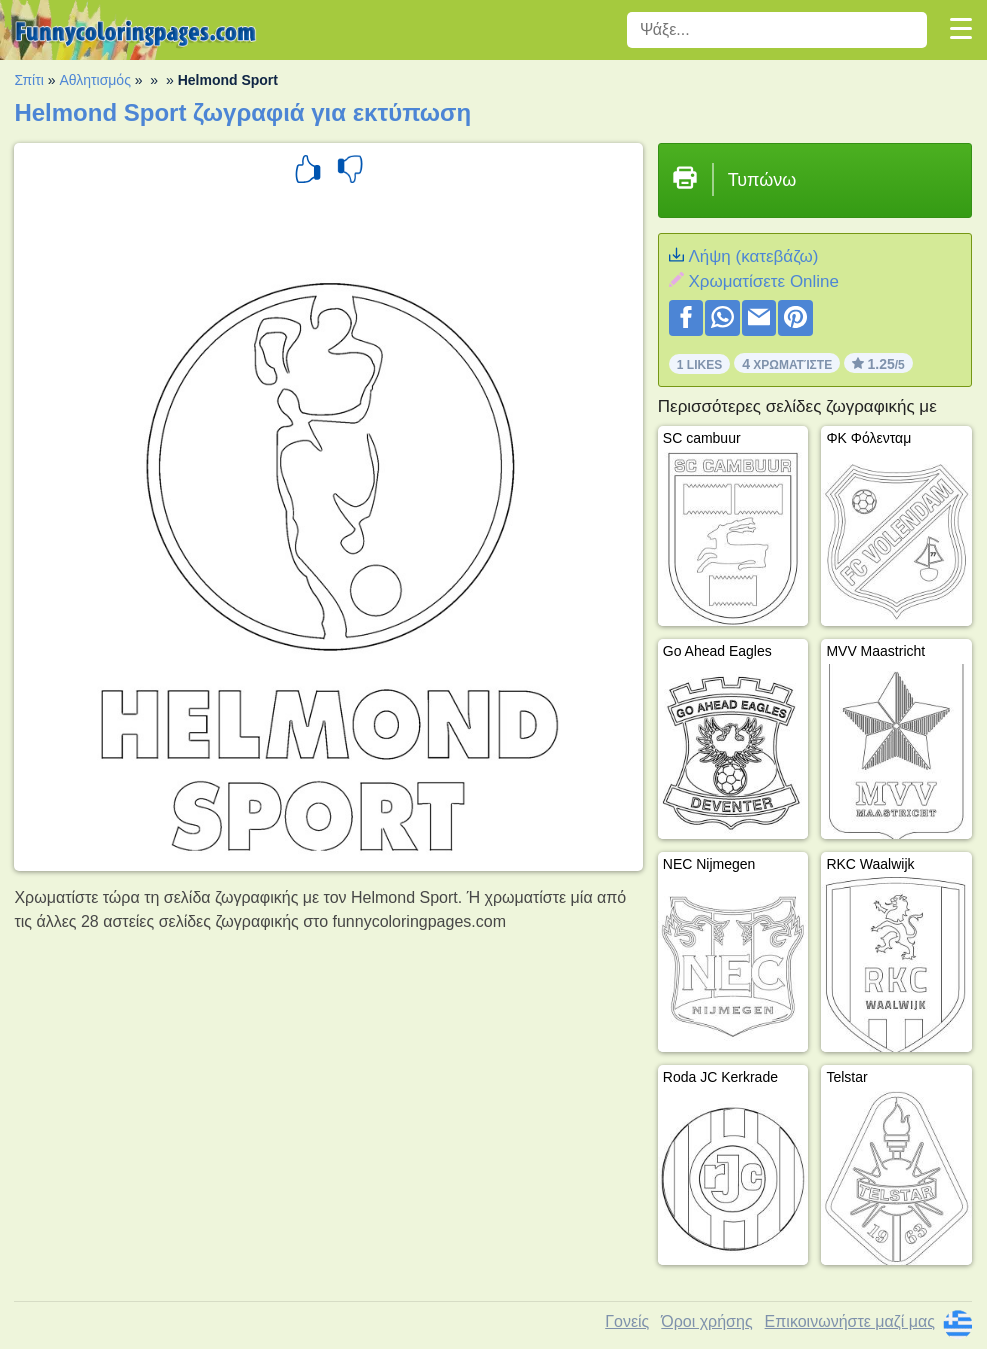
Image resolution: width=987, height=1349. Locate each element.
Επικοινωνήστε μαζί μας (850, 1321)
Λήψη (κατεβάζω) (753, 256)
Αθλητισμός (95, 80)
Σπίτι (28, 80)
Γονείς (627, 1321)
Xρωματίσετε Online (763, 281)
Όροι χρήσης (706, 1321)
